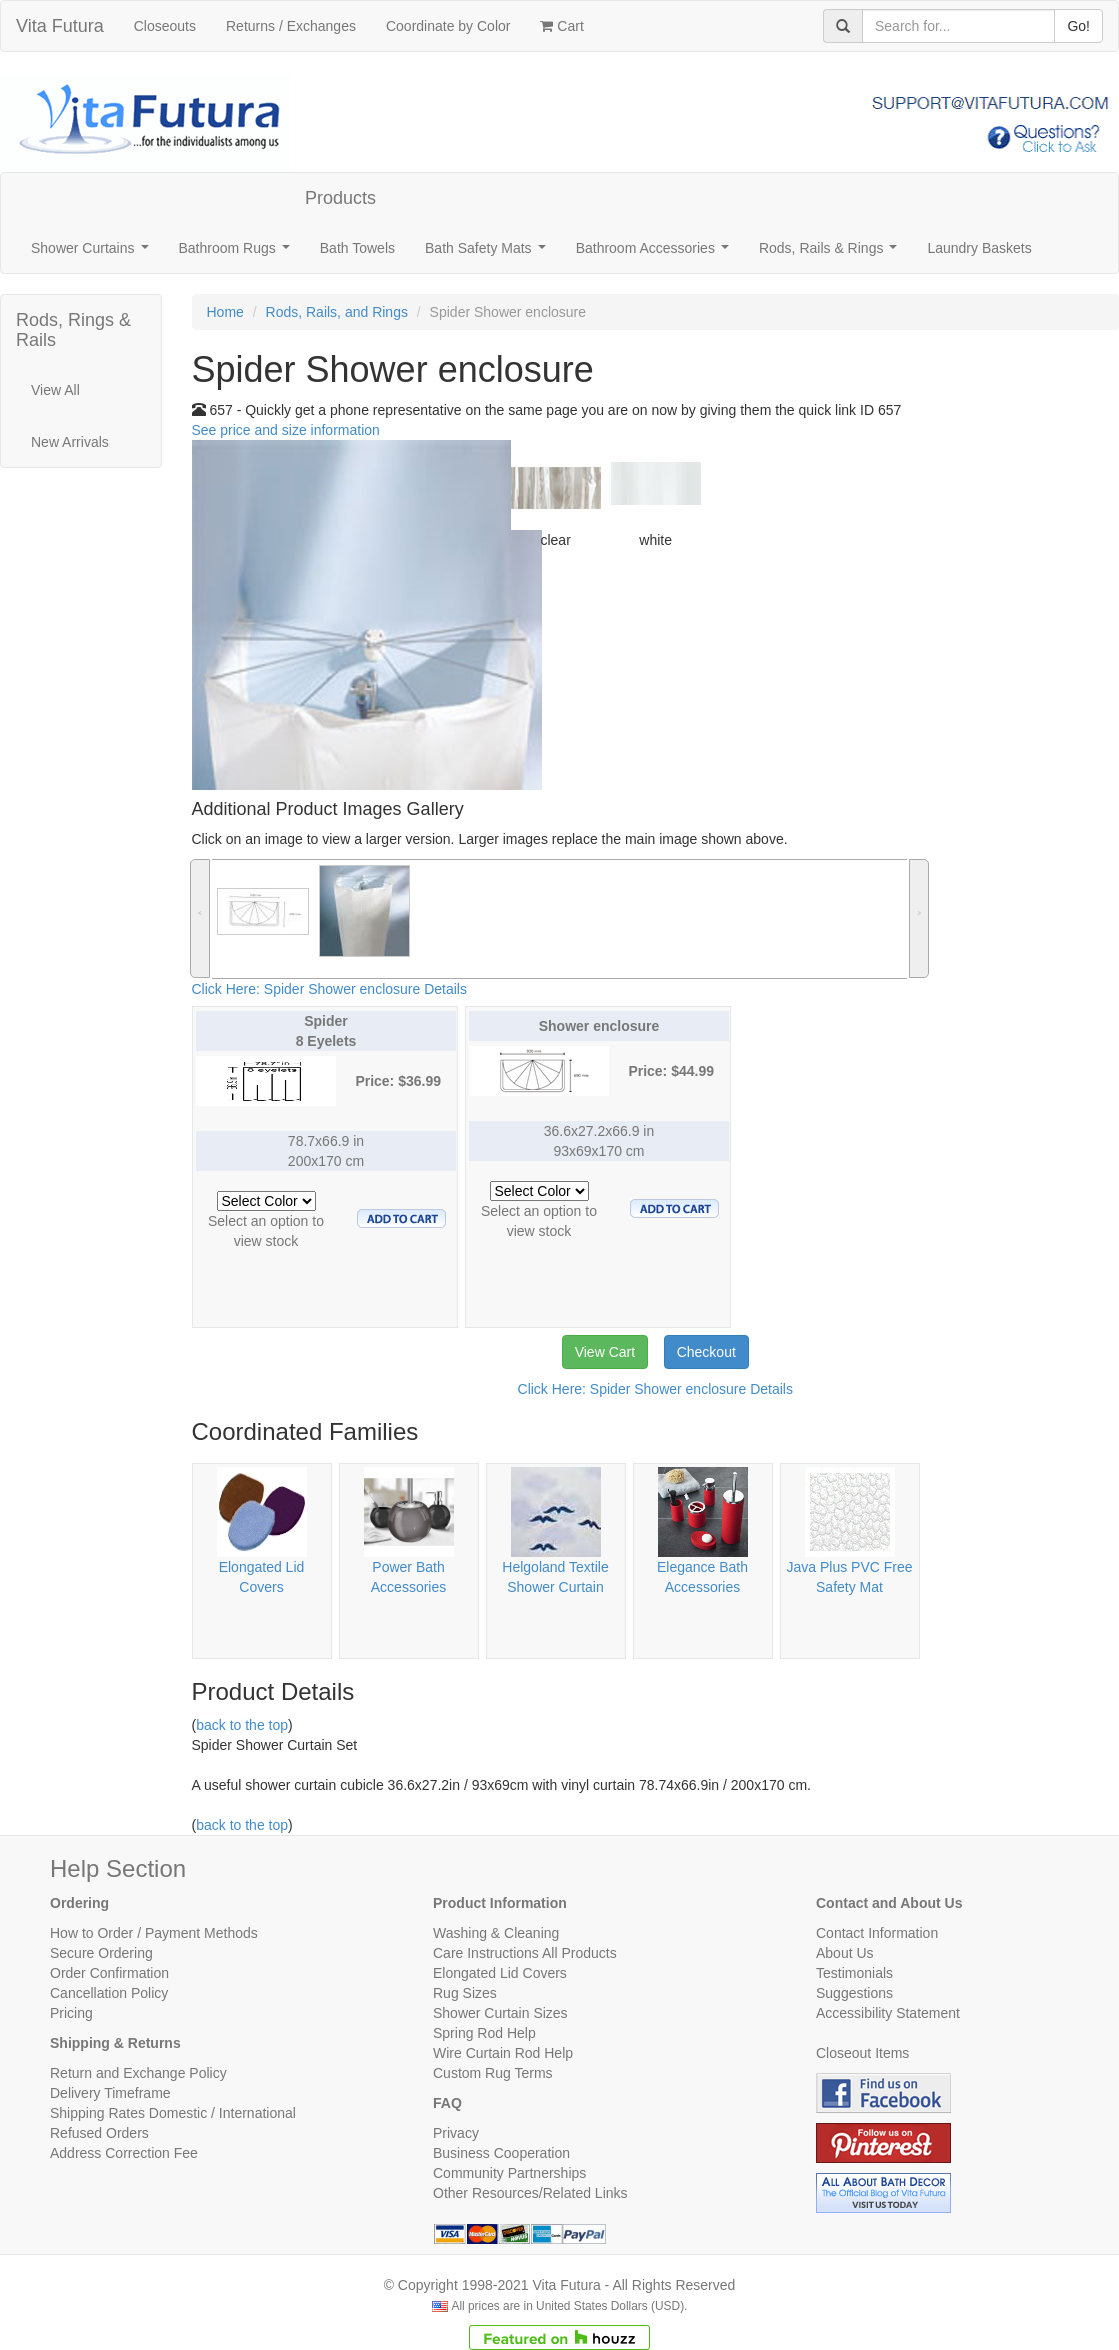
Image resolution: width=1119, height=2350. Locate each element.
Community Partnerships (509, 2173)
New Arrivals (70, 442)
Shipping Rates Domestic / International (173, 2113)
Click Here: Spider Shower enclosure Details (329, 989)
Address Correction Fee (124, 2153)
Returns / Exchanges (291, 26)
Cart (561, 26)
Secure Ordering (101, 1953)
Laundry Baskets (979, 248)
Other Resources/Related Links (530, 2193)
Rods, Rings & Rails (73, 330)
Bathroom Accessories (656, 253)
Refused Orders (99, 2133)
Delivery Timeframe (110, 2093)
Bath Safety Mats (489, 253)
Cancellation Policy (109, 1993)
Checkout (706, 1352)
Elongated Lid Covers (500, 1973)
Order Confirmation (109, 1973)
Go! (1078, 26)
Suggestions (854, 1993)
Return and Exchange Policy (138, 2073)
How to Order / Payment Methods (154, 1933)
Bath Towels (357, 248)
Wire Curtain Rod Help (503, 2053)
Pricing (71, 2013)
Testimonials (854, 1973)
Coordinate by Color (448, 26)
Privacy (456, 2133)
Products (340, 198)
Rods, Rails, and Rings (337, 312)
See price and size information (286, 430)
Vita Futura (60, 26)
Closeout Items (862, 2053)
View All (55, 390)
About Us (845, 1953)
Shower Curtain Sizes (500, 2013)
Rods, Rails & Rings (832, 253)
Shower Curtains (93, 253)
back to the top (242, 1725)
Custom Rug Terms (493, 2073)
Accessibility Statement (888, 2013)
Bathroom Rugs (238, 253)
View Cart (605, 1352)
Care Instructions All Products (525, 1953)
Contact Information (877, 1933)
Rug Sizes (465, 1993)
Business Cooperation (501, 2153)
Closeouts (165, 26)
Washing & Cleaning (496, 1933)
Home (225, 312)
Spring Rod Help (484, 2033)
